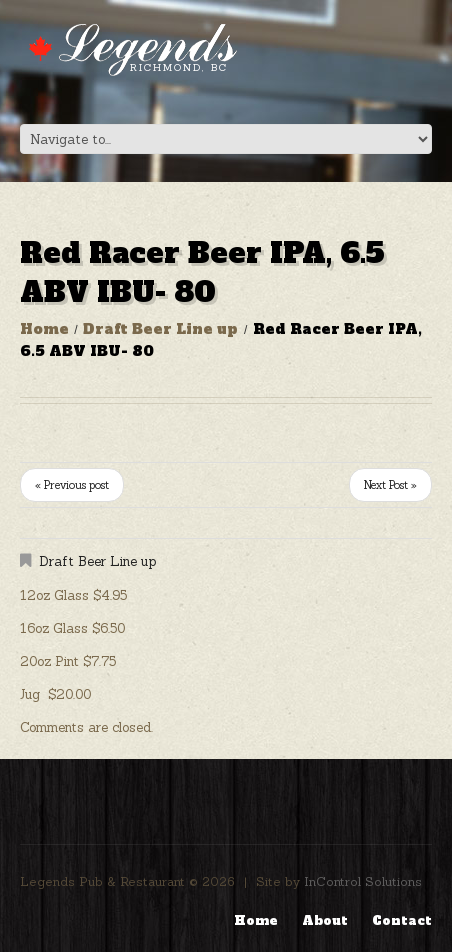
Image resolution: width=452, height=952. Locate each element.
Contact (402, 921)
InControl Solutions (363, 881)
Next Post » (390, 485)
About (325, 921)
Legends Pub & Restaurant (102, 881)
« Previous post (72, 485)
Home (44, 329)
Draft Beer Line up (160, 329)
